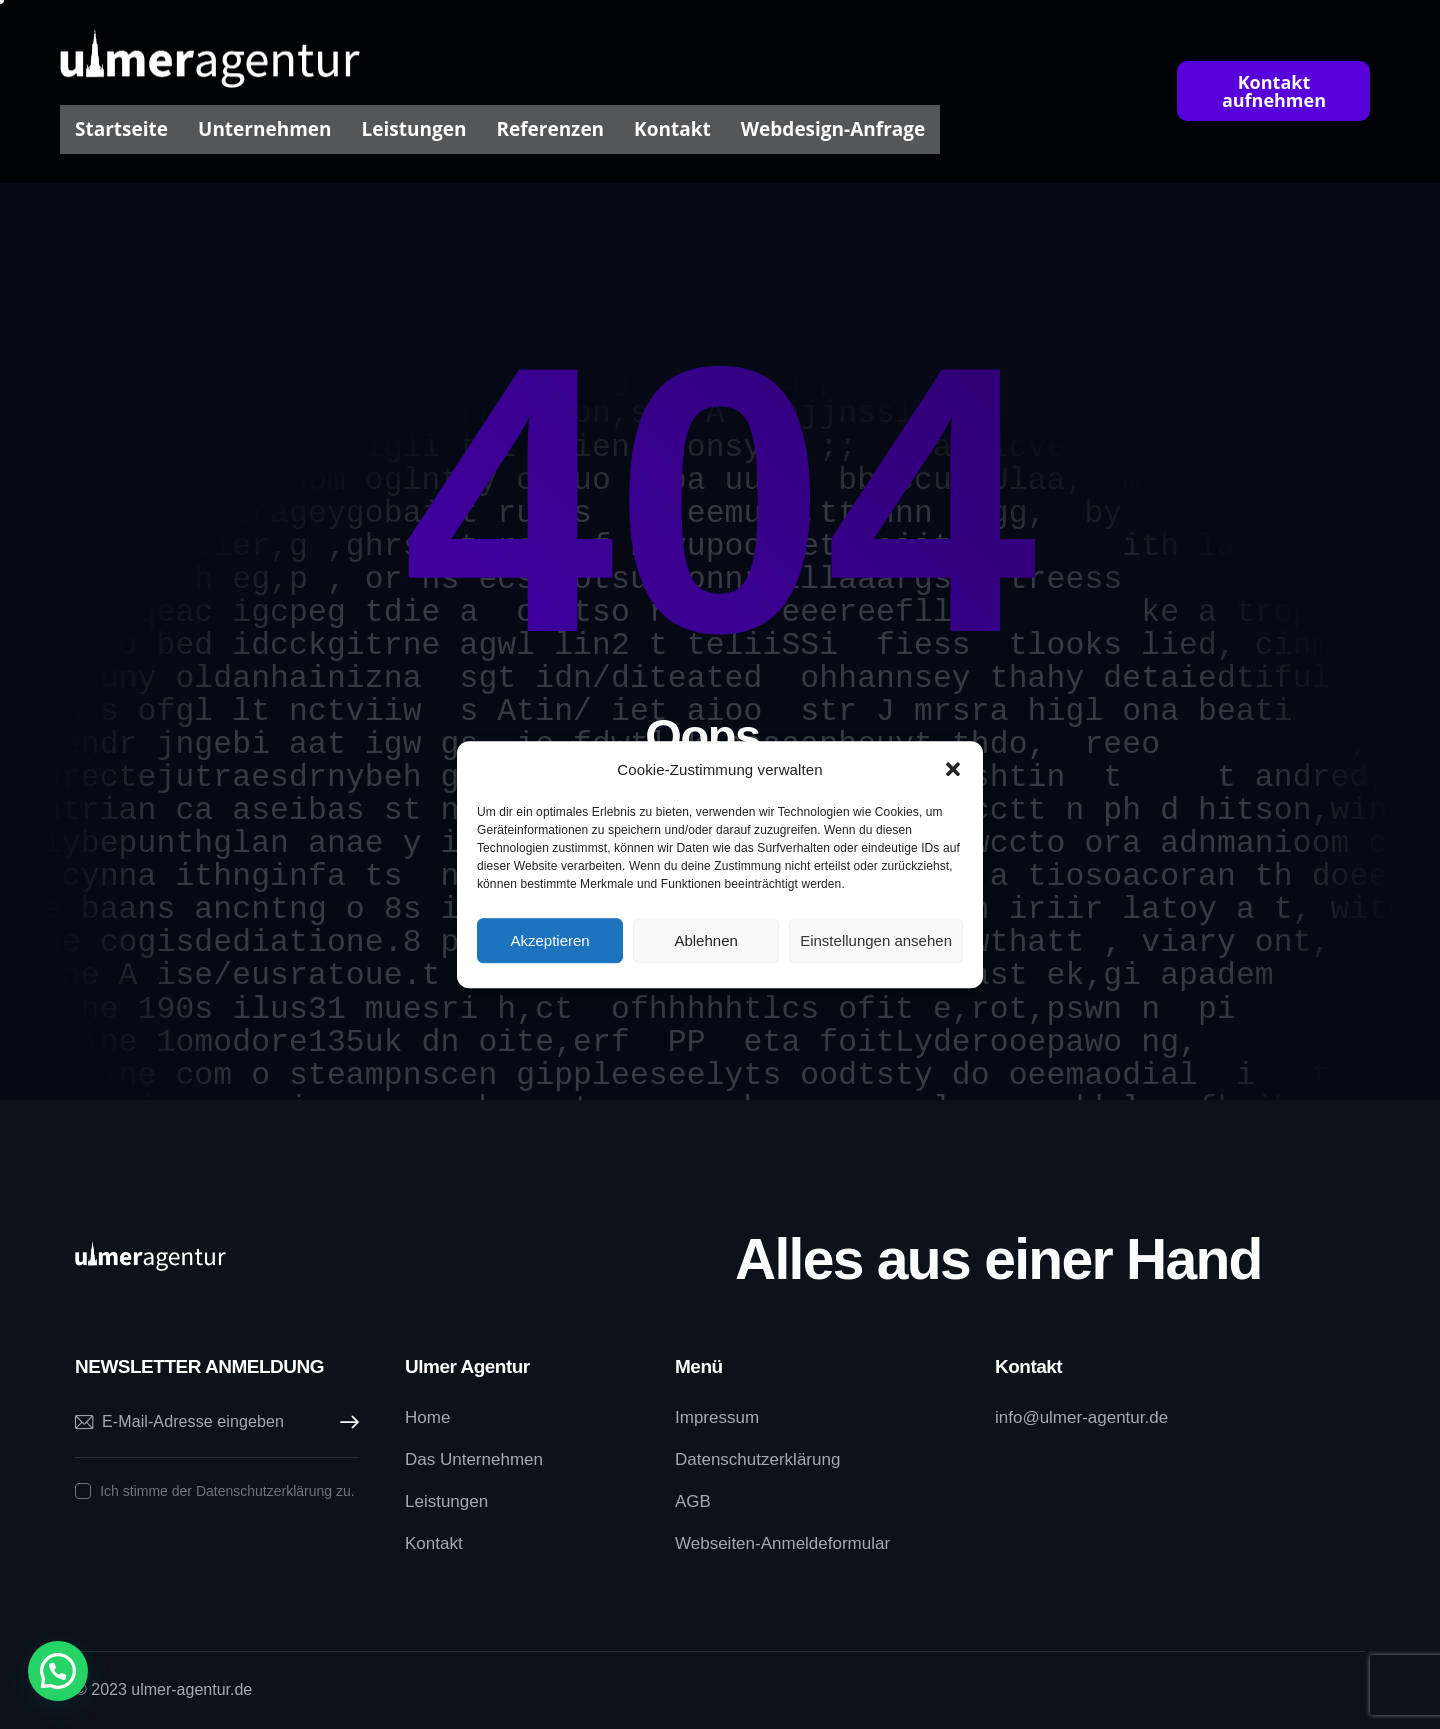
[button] (953, 770)
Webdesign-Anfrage (833, 129)
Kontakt (672, 129)
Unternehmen (265, 129)
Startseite (121, 129)
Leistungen (414, 129)
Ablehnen (705, 940)
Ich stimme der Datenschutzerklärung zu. (227, 1491)
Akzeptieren (549, 940)
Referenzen (550, 129)
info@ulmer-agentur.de (1081, 1417)
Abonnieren (344, 1422)
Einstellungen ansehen (876, 940)
